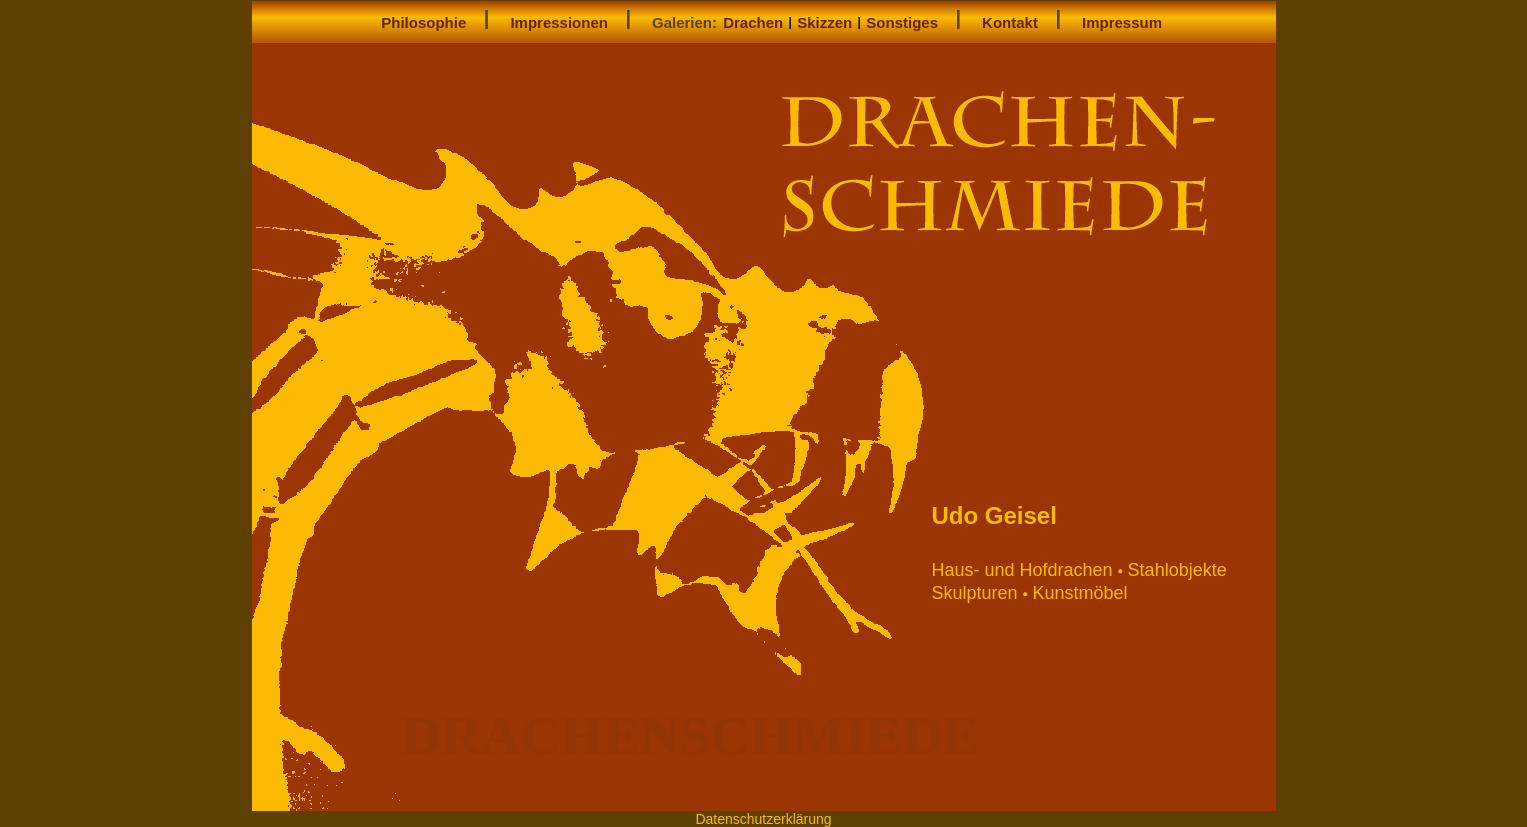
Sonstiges (902, 22)
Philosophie (423, 22)
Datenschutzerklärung (763, 819)
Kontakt (1010, 22)
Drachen (753, 22)
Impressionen (559, 22)
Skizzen (824, 22)
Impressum (1122, 22)
